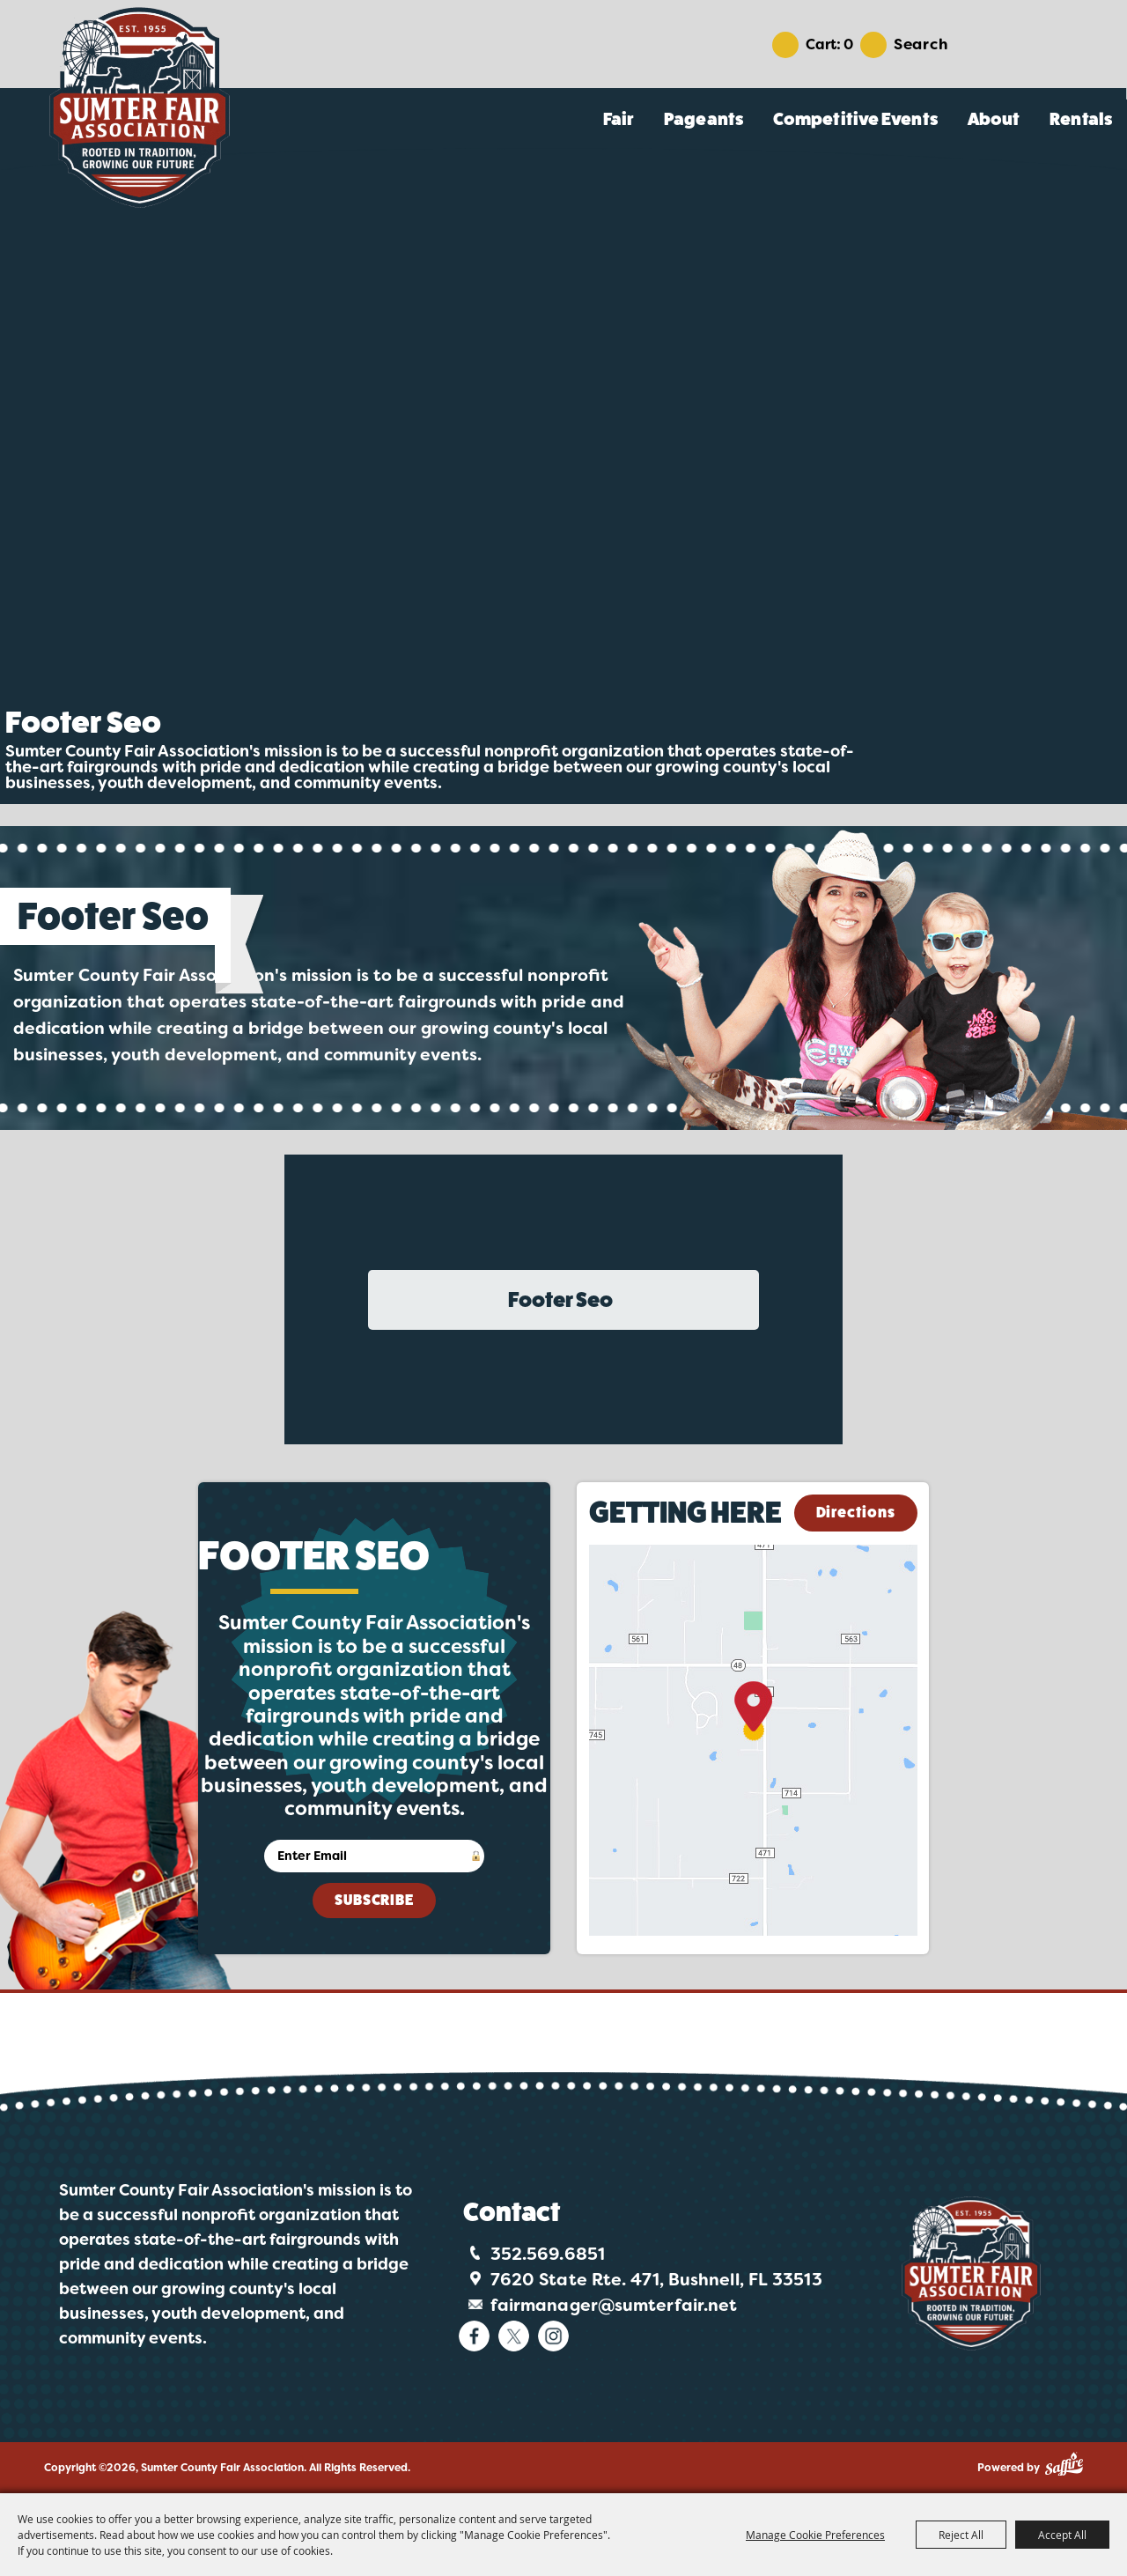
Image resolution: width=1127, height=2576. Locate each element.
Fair (618, 119)
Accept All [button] (1062, 2535)
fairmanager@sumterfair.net (614, 2305)
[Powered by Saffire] (1064, 2464)
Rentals (1081, 119)
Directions (855, 1512)
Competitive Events (855, 119)
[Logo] (970, 2273)
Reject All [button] (961, 2535)
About (994, 119)
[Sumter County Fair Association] (139, 107)
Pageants (703, 119)
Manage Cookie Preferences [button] (815, 2535)
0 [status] (848, 44)
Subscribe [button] (374, 1900)
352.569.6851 (547, 2254)
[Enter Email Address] (374, 1856)
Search (921, 44)
